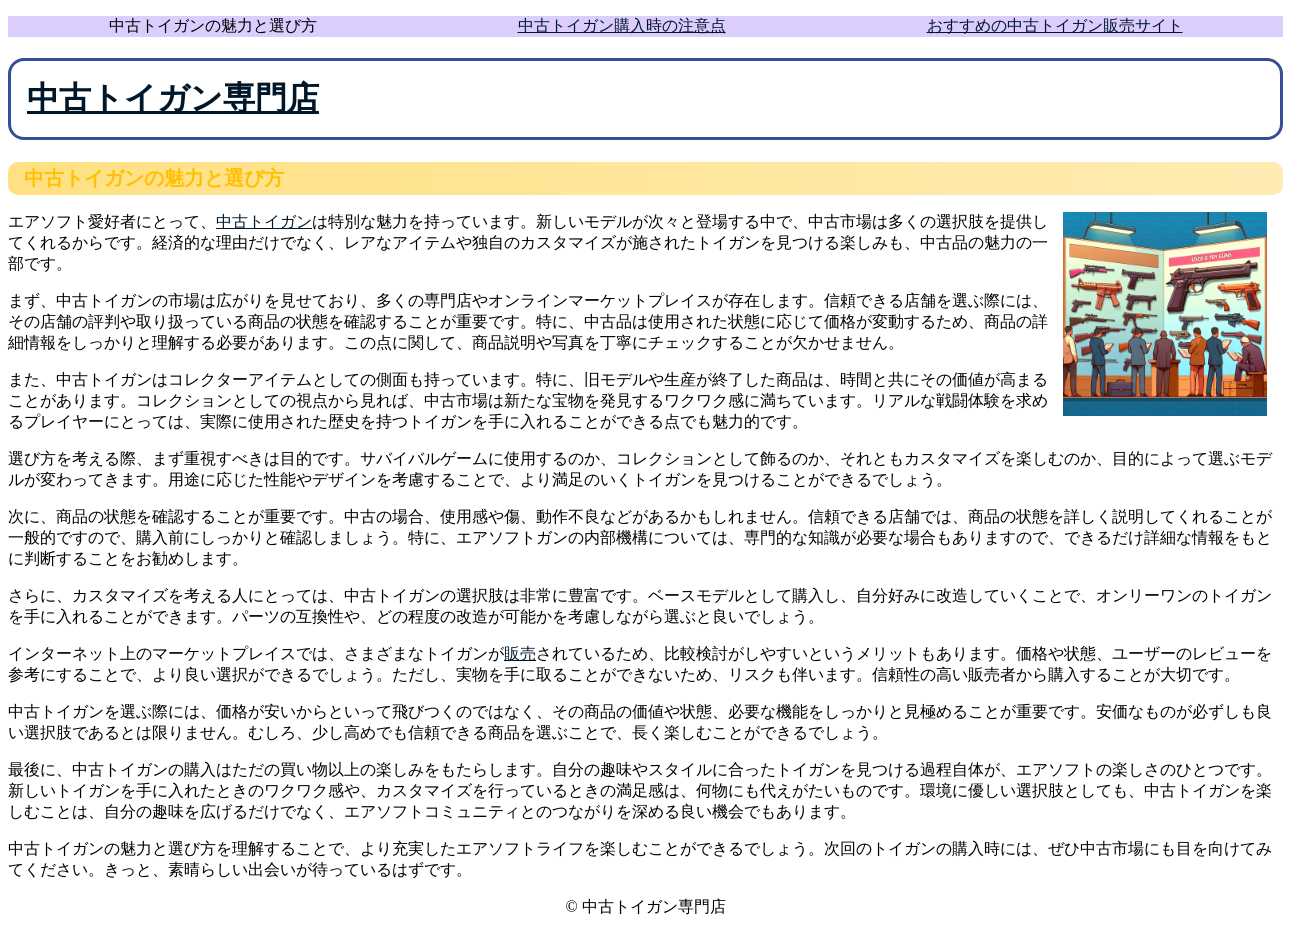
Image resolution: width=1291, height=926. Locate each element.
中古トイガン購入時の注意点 (622, 25)
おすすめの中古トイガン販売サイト (1055, 25)
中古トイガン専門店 (173, 98)
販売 (520, 653)
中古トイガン (264, 221)
